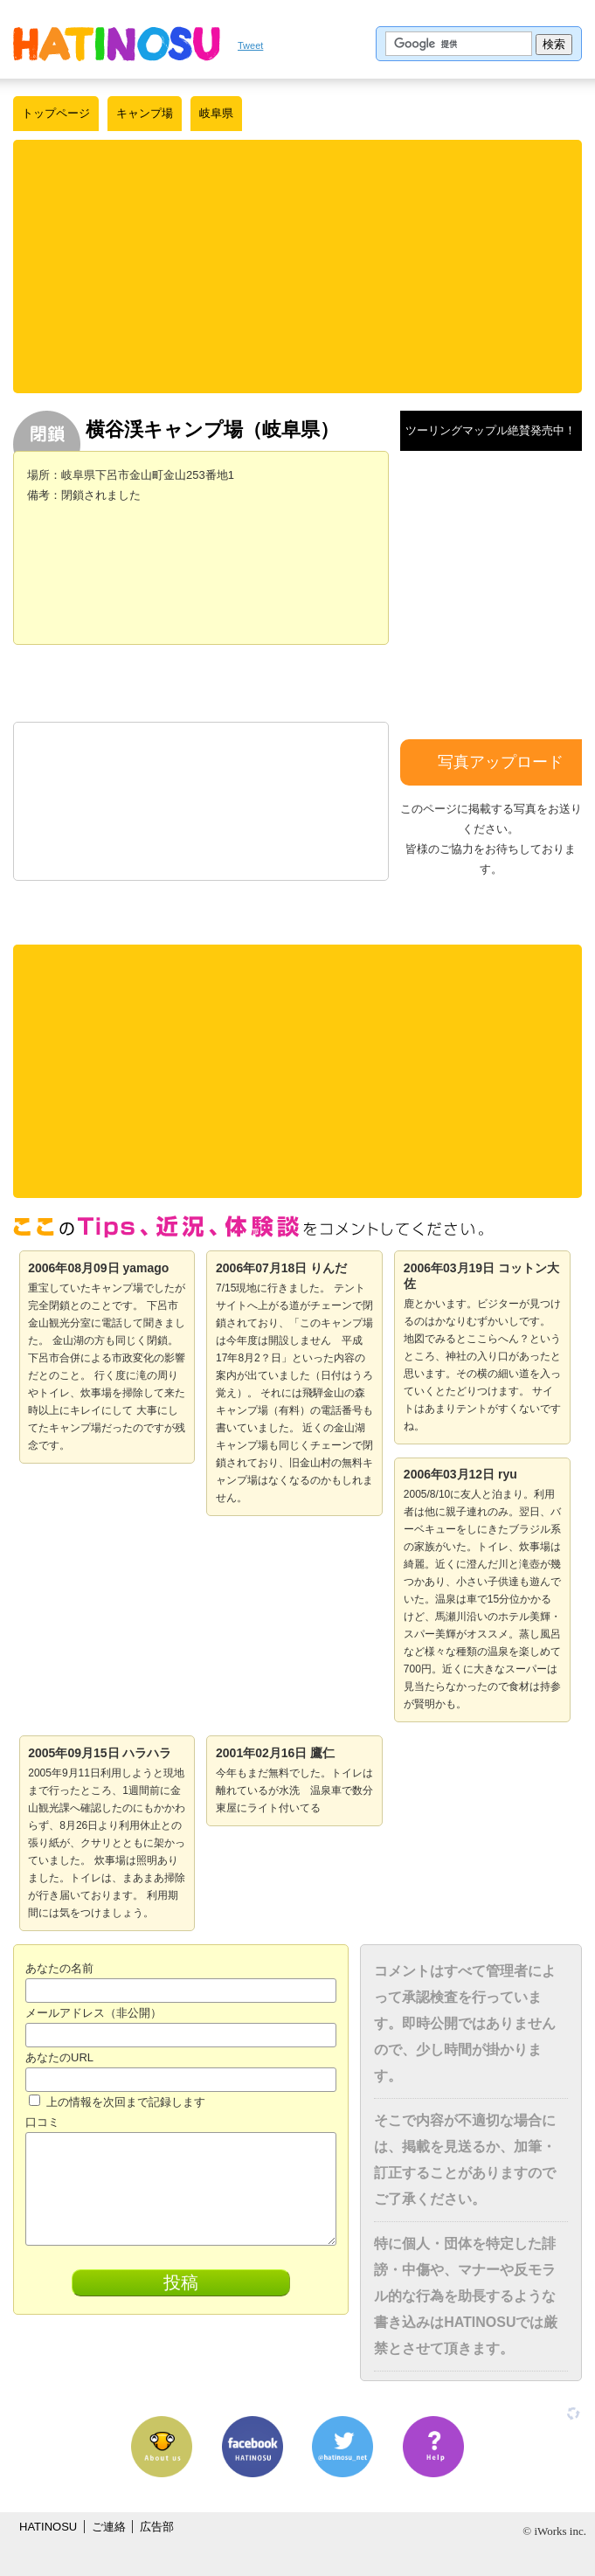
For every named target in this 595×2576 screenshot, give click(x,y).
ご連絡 (109, 2526)
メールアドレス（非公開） (93, 2012)
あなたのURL (59, 2057)
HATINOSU (48, 2526)
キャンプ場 (144, 113)
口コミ (42, 2122)
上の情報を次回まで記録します (117, 2102)
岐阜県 (216, 113)
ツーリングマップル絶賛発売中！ (490, 430)
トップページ (56, 113)
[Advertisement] (298, 266)
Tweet (250, 45)
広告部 (157, 2526)
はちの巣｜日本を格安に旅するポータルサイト (116, 43)
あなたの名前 (59, 1968)
